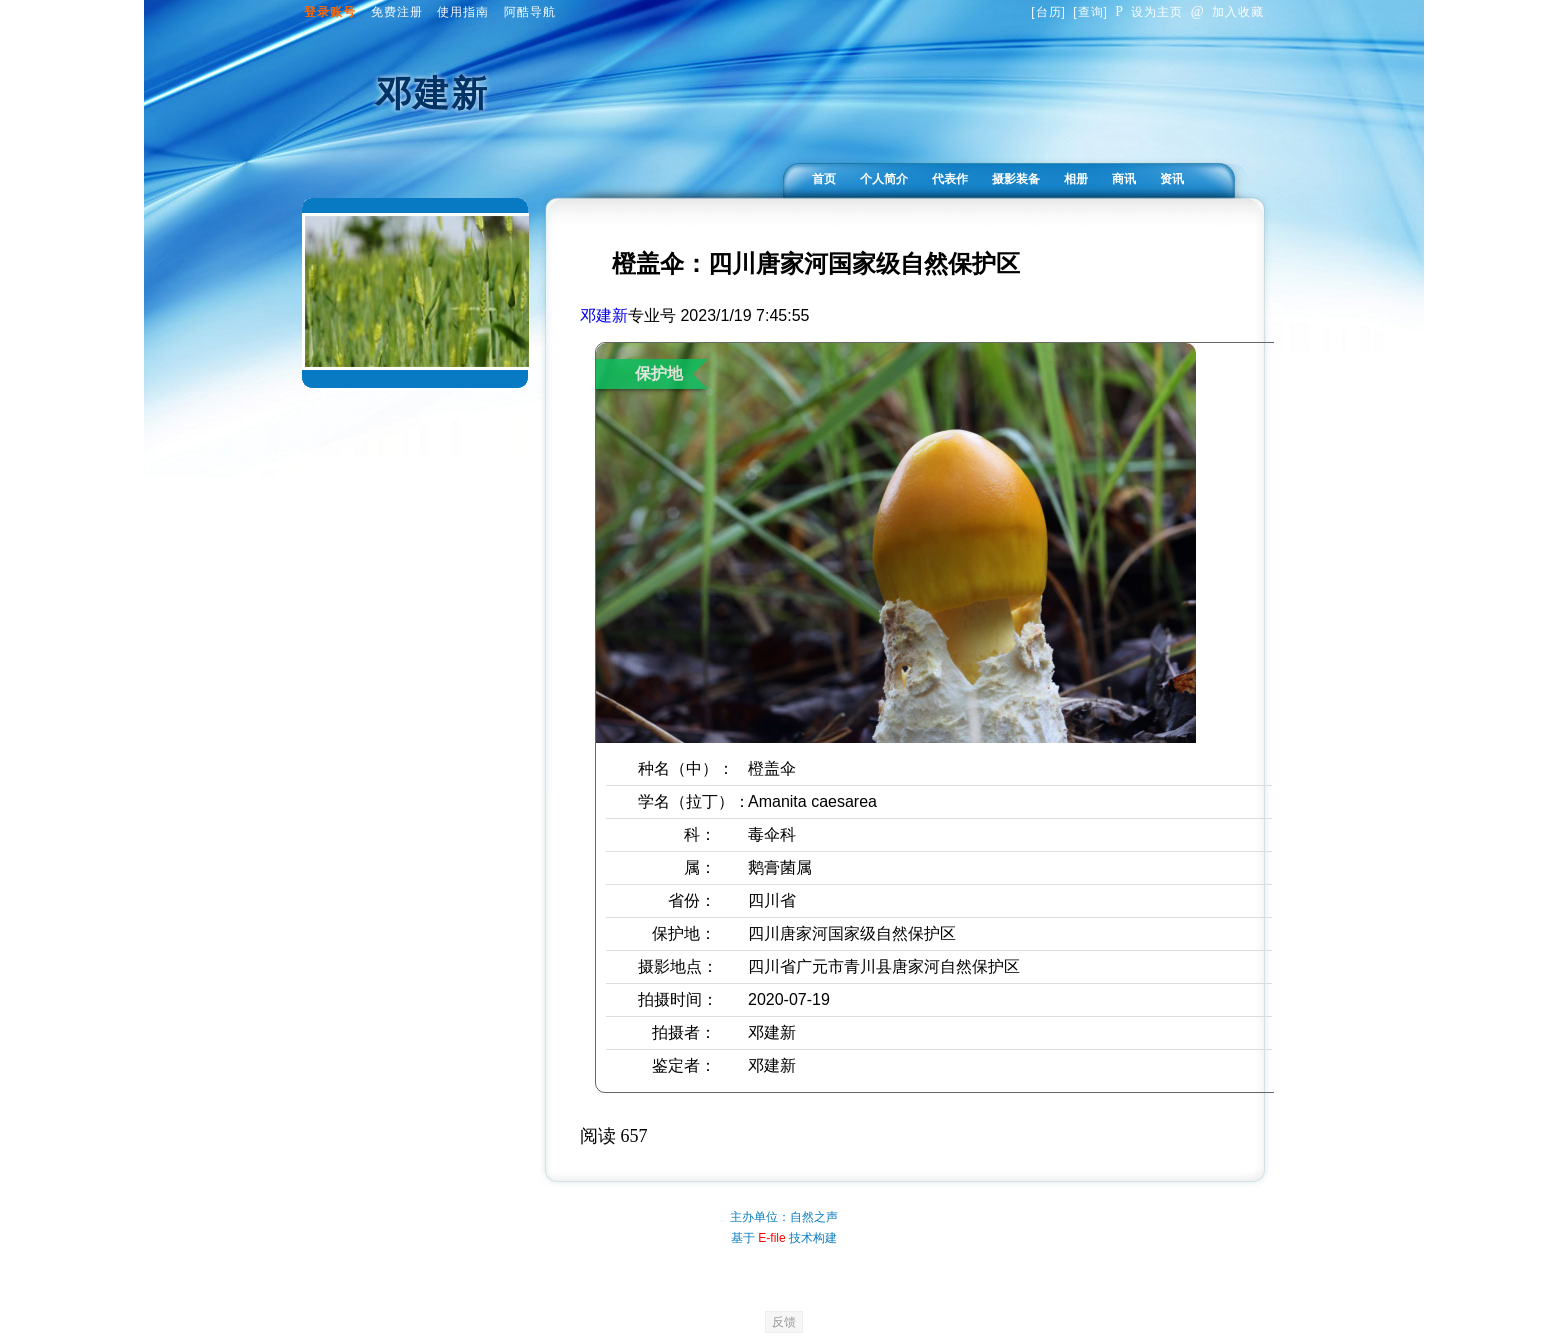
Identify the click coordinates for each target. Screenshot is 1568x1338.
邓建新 (604, 315)
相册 (1076, 179)
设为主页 (1149, 12)
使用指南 (463, 12)
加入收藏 (1227, 12)
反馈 (784, 1322)
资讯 (1172, 179)
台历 (1049, 12)
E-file (771, 1238)
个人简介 (884, 179)
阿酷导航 (530, 12)
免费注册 (397, 12)
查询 (1091, 12)
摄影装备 (1016, 179)
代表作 (950, 179)
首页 (824, 179)
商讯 (1124, 179)
